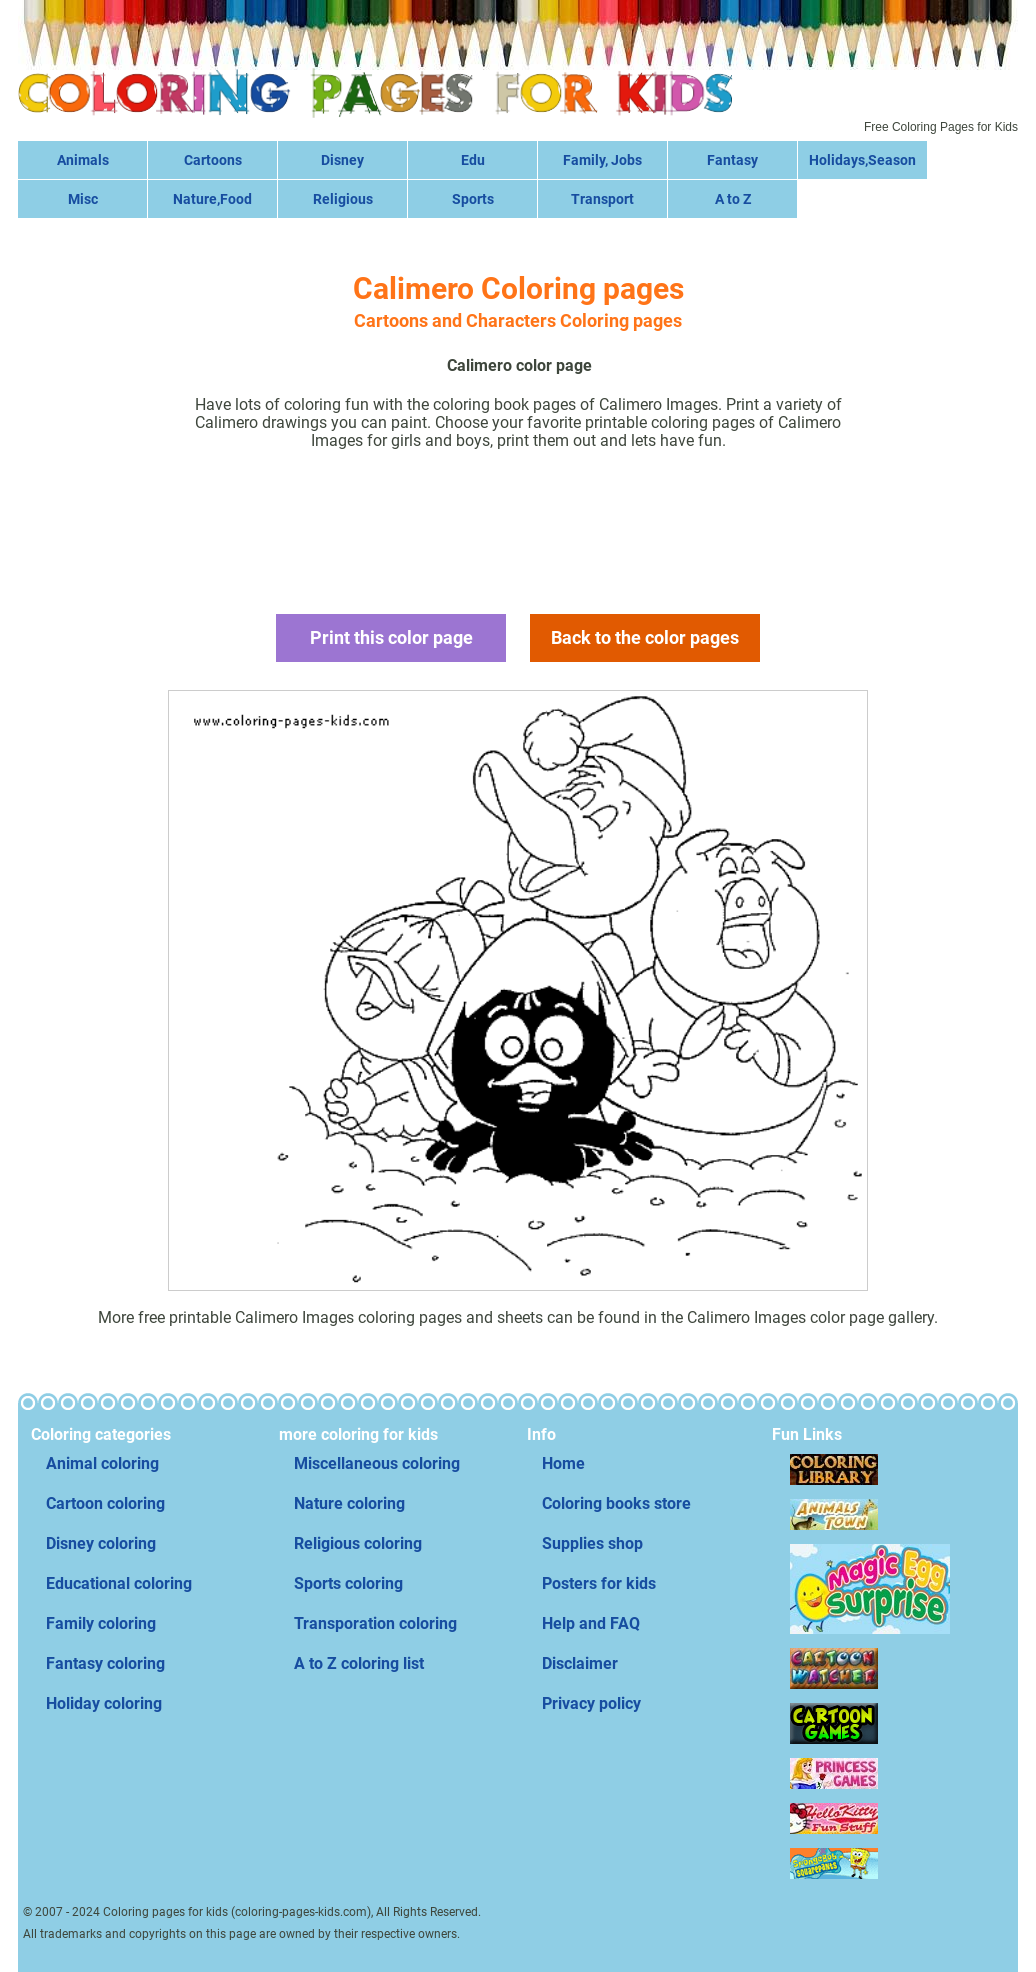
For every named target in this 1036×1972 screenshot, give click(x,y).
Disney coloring (101, 1543)
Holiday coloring (104, 1703)
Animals (83, 160)
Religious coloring (358, 1543)
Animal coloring (102, 1463)
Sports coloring (348, 1583)
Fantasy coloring (105, 1663)
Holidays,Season (862, 160)
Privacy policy (591, 1703)
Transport (602, 199)
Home (563, 1463)
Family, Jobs (602, 160)
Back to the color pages (645, 637)
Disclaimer (580, 1663)
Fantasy (732, 160)
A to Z (733, 199)
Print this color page (391, 637)
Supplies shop (592, 1543)
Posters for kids (599, 1583)
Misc (83, 199)
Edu (473, 160)
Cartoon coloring (105, 1503)
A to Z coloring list (359, 1663)
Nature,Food (212, 199)
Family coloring (101, 1623)
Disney (342, 160)
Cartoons (213, 160)
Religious (343, 199)
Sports (473, 199)
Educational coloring (119, 1583)
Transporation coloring (375, 1623)
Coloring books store (616, 1503)
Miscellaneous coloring (377, 1463)
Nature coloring (349, 1503)
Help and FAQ (591, 1623)
